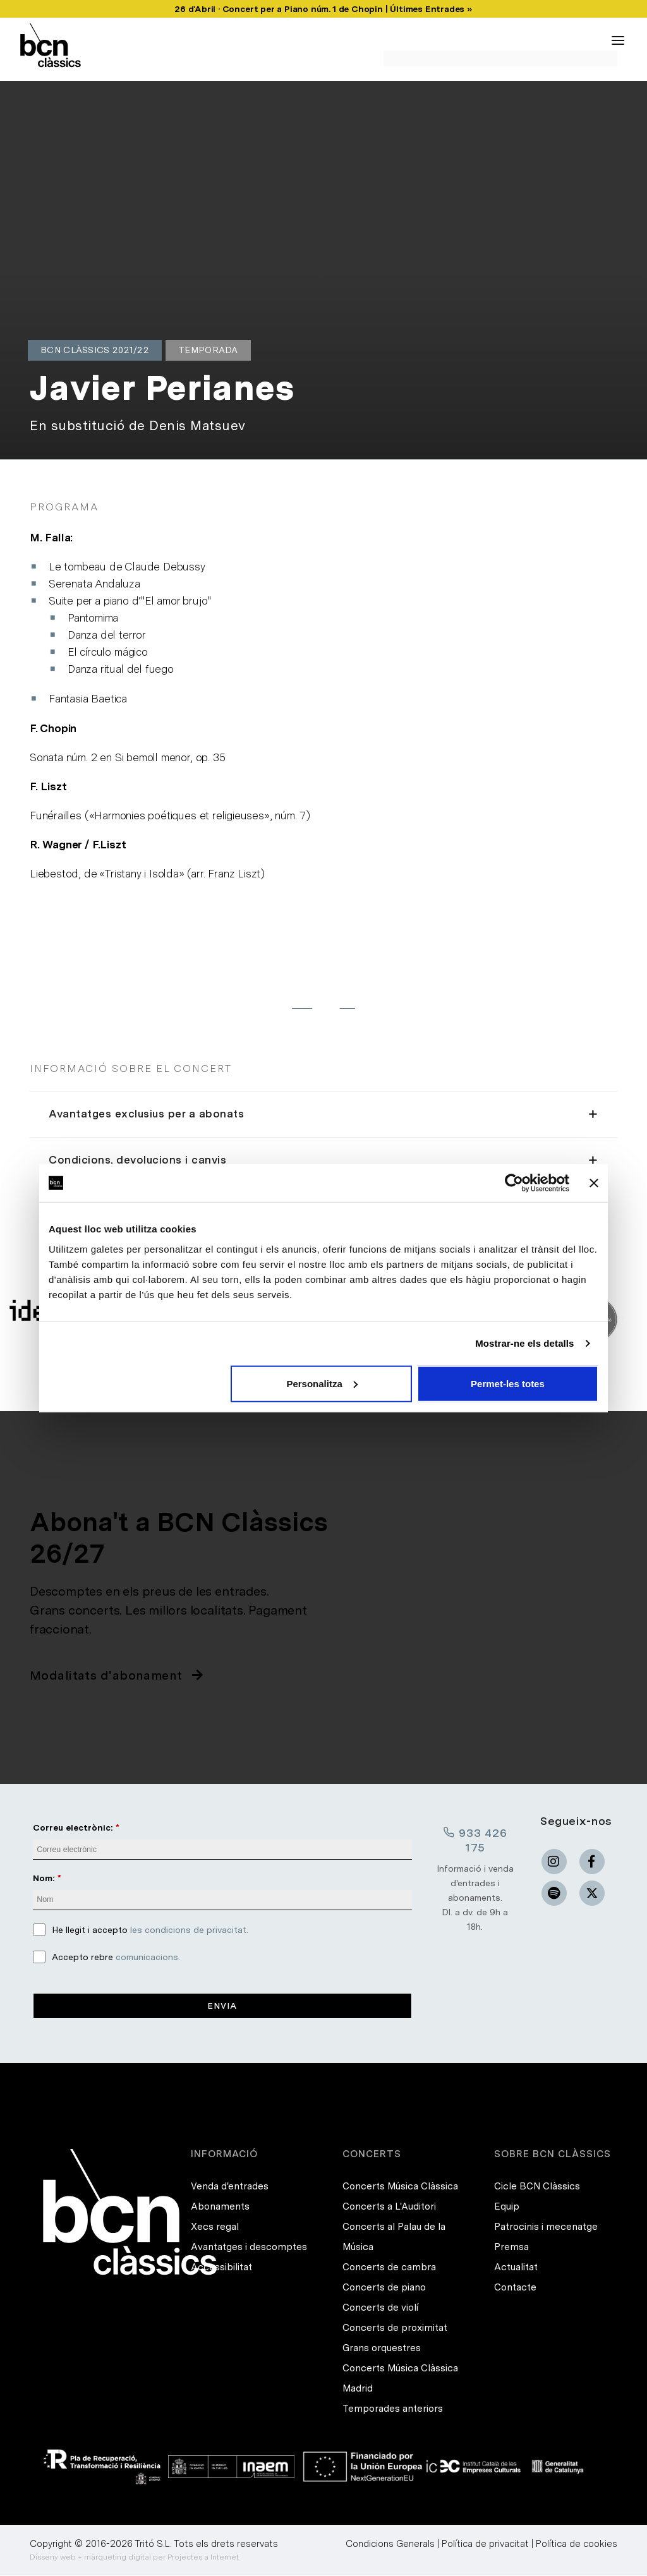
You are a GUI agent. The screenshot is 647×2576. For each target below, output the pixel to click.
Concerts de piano (384, 2288)
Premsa (511, 2247)
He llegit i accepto (150, 1930)
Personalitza (321, 1383)
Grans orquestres (381, 2348)
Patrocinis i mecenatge (546, 2227)
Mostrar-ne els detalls (524, 1343)
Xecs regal (215, 2227)
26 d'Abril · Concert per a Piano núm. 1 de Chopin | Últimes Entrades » (323, 9)
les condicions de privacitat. (189, 1930)
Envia (222, 2006)
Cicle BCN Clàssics (537, 2187)
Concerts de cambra (389, 2267)
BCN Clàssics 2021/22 (94, 350)
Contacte (515, 2288)
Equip (506, 2207)
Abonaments (220, 2207)
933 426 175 (475, 1839)
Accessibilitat (221, 2267)
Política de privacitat (485, 2544)
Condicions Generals (390, 2544)
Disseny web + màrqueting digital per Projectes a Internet (134, 2557)
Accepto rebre (116, 1957)
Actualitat (516, 2267)
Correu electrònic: (73, 1827)
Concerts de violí (380, 2308)
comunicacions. (148, 1957)
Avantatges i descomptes (249, 2247)
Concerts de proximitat (394, 2328)
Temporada (208, 350)
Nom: (44, 1878)
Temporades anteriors (392, 2409)
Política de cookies (576, 2544)
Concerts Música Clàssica (400, 2187)
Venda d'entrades (230, 2187)
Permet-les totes (508, 1383)
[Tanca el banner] (594, 1183)
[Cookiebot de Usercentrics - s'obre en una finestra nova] (514, 1183)
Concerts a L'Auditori (389, 2207)
